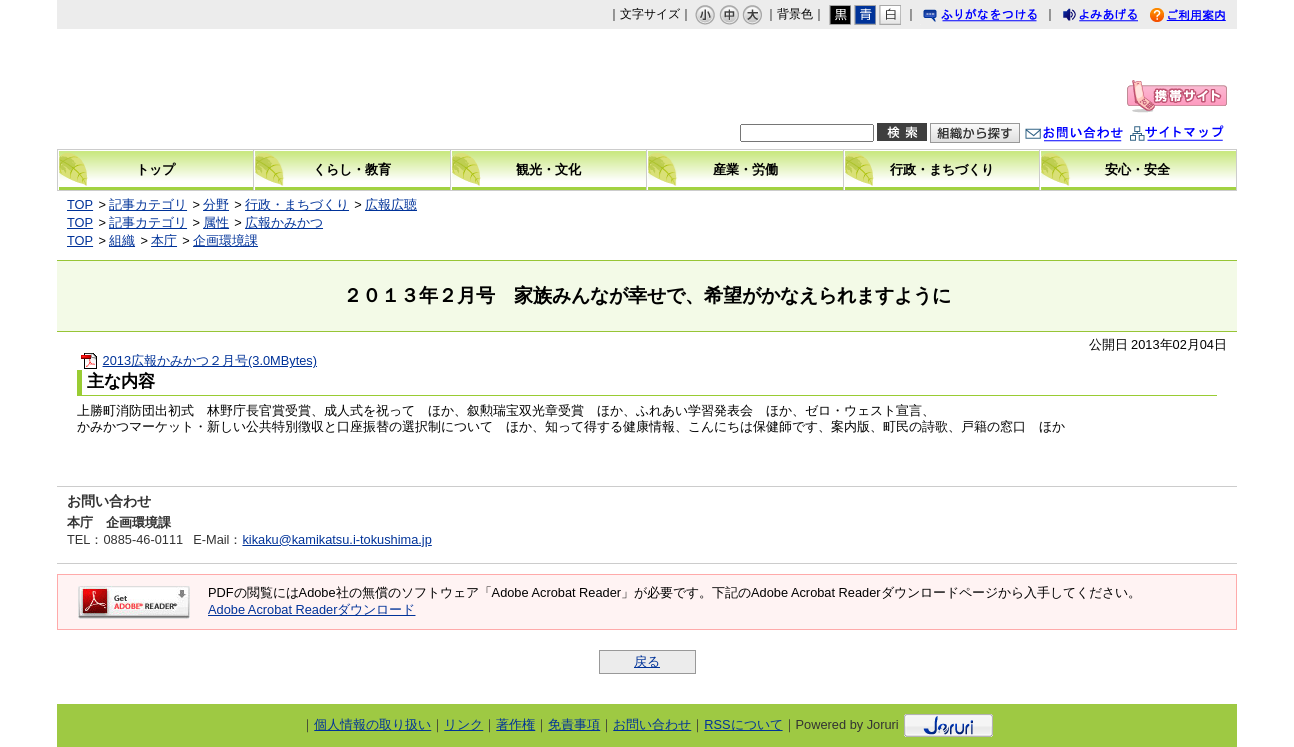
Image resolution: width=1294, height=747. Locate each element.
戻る (647, 661)
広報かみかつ (284, 222)
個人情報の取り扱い (372, 724)
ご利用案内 (1203, 17)
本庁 (164, 240)
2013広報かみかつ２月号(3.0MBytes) (210, 360)
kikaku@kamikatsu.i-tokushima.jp (336, 539)
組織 (122, 240)
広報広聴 (391, 204)
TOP (80, 204)
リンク (463, 724)
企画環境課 (225, 240)
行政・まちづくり (297, 204)
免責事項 (574, 724)
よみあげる (1118, 17)
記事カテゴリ (148, 204)
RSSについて (743, 724)
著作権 (515, 724)
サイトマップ (1197, 135)
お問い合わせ (1094, 135)
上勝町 (228, 89)
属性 (216, 222)
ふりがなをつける (999, 17)
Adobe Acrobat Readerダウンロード (311, 609)
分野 (216, 204)
